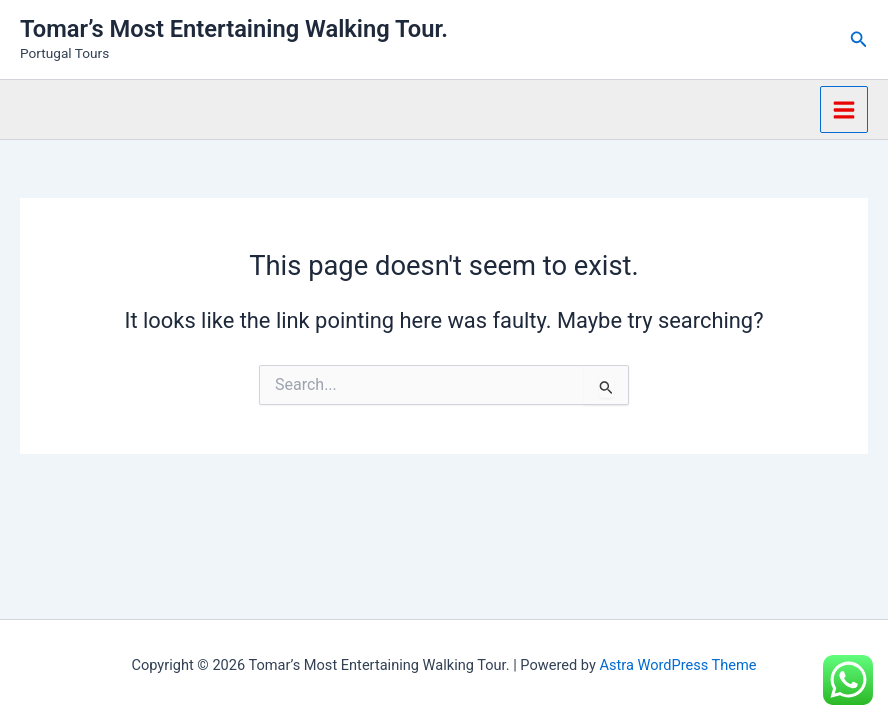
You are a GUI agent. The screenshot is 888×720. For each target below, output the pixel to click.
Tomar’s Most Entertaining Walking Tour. (234, 29)
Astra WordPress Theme (677, 665)
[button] (859, 39)
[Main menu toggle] (844, 110)
